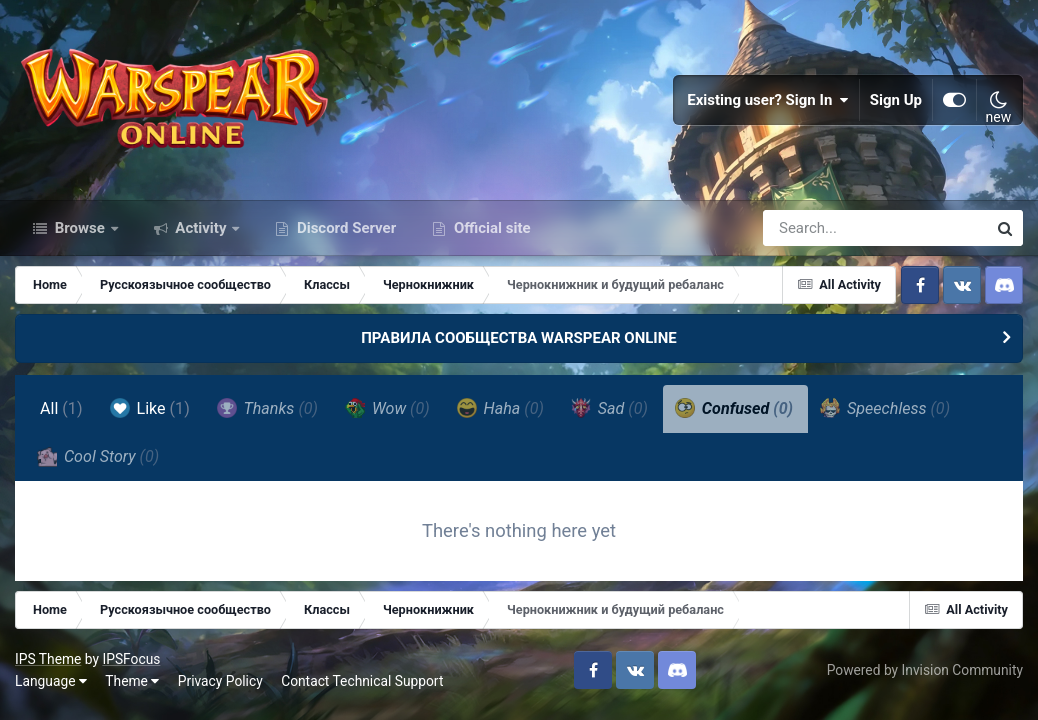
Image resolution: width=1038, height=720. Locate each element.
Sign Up (896, 100)
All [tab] (61, 408)
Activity (201, 228)
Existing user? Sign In (768, 100)
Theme (132, 681)
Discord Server (344, 228)
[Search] (818, 228)
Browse (80, 228)
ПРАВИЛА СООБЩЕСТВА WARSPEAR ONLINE (519, 338)
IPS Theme (48, 659)
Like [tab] (150, 408)
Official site (490, 228)
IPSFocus (131, 659)
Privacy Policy (220, 681)
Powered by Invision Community (925, 670)
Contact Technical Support (362, 681)
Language (51, 681)
